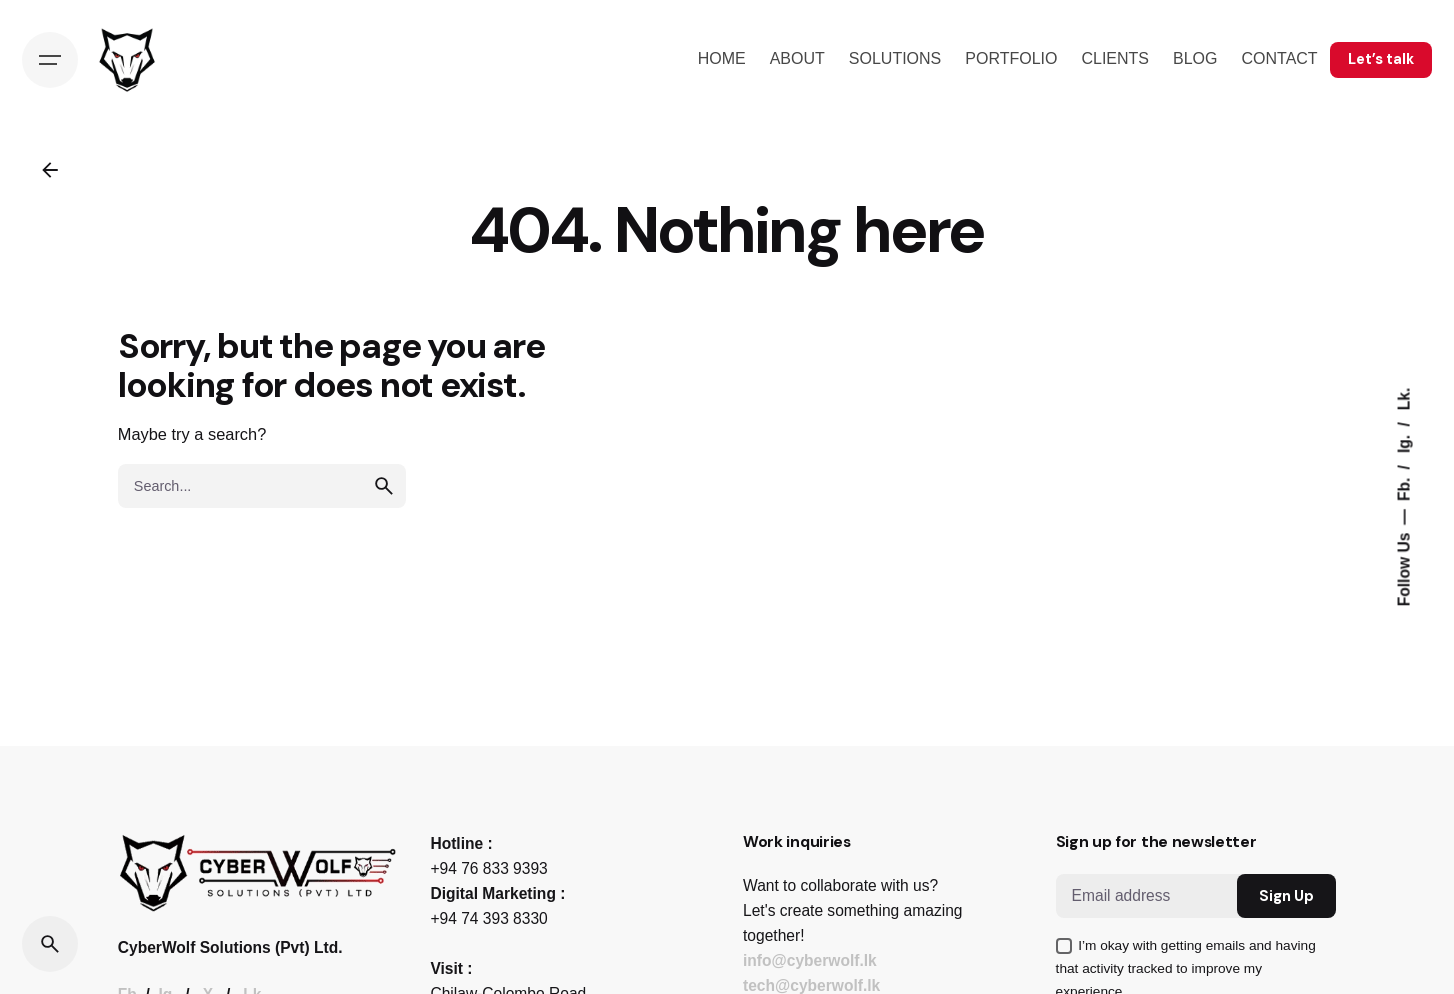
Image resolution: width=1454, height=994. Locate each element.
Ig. (1403, 442)
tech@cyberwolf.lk (811, 985)
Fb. (1403, 487)
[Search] (50, 944)
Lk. (1403, 399)
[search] (384, 486)
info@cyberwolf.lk (810, 960)
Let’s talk (1381, 59)
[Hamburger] (50, 60)
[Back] (50, 170)
